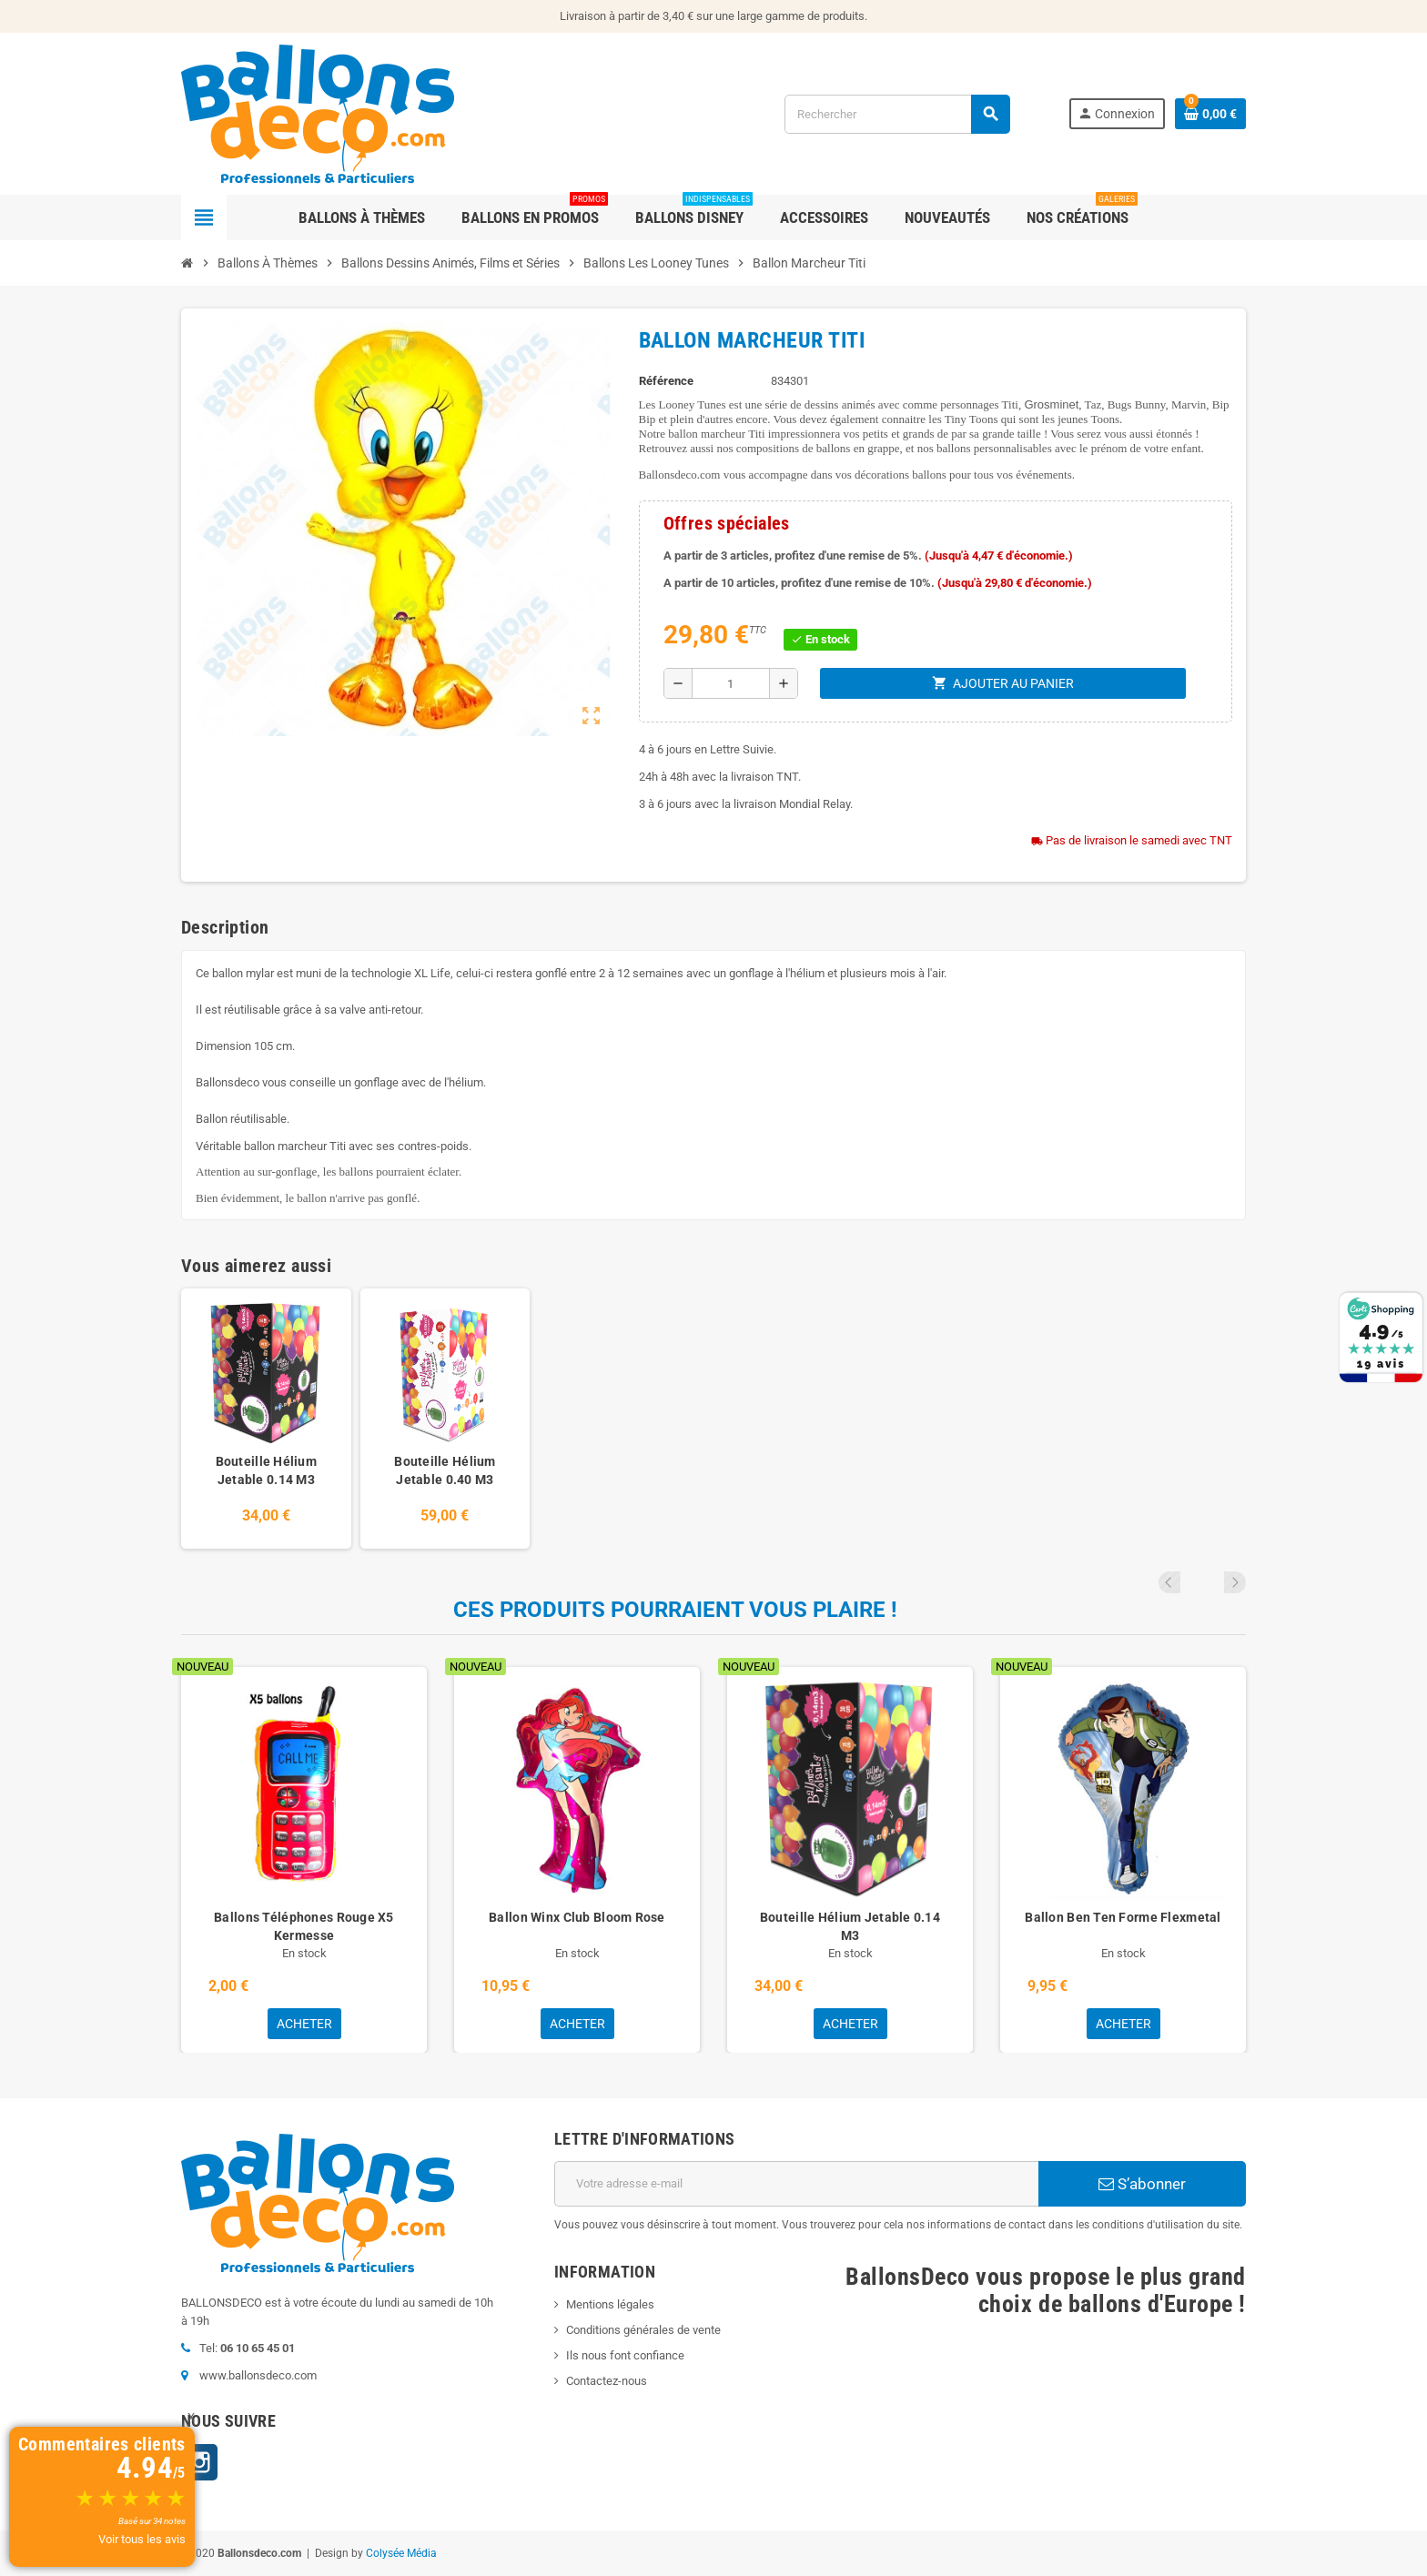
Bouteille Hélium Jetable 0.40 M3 (444, 1470)
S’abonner (1142, 2184)
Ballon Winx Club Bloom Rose (577, 1917)
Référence (666, 381)
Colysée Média (401, 2553)
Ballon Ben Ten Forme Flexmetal (1122, 1917)
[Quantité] (731, 683)
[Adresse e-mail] (796, 2184)
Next (1235, 1582)
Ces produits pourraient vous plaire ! (675, 1610)
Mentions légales (610, 2304)
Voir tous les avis (142, 2539)
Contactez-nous (606, 2381)
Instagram (199, 2462)
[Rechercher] (896, 114)
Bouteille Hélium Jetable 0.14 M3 (266, 1470)
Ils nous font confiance (625, 2355)
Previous (1210, 1582)
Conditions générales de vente (643, 2330)
